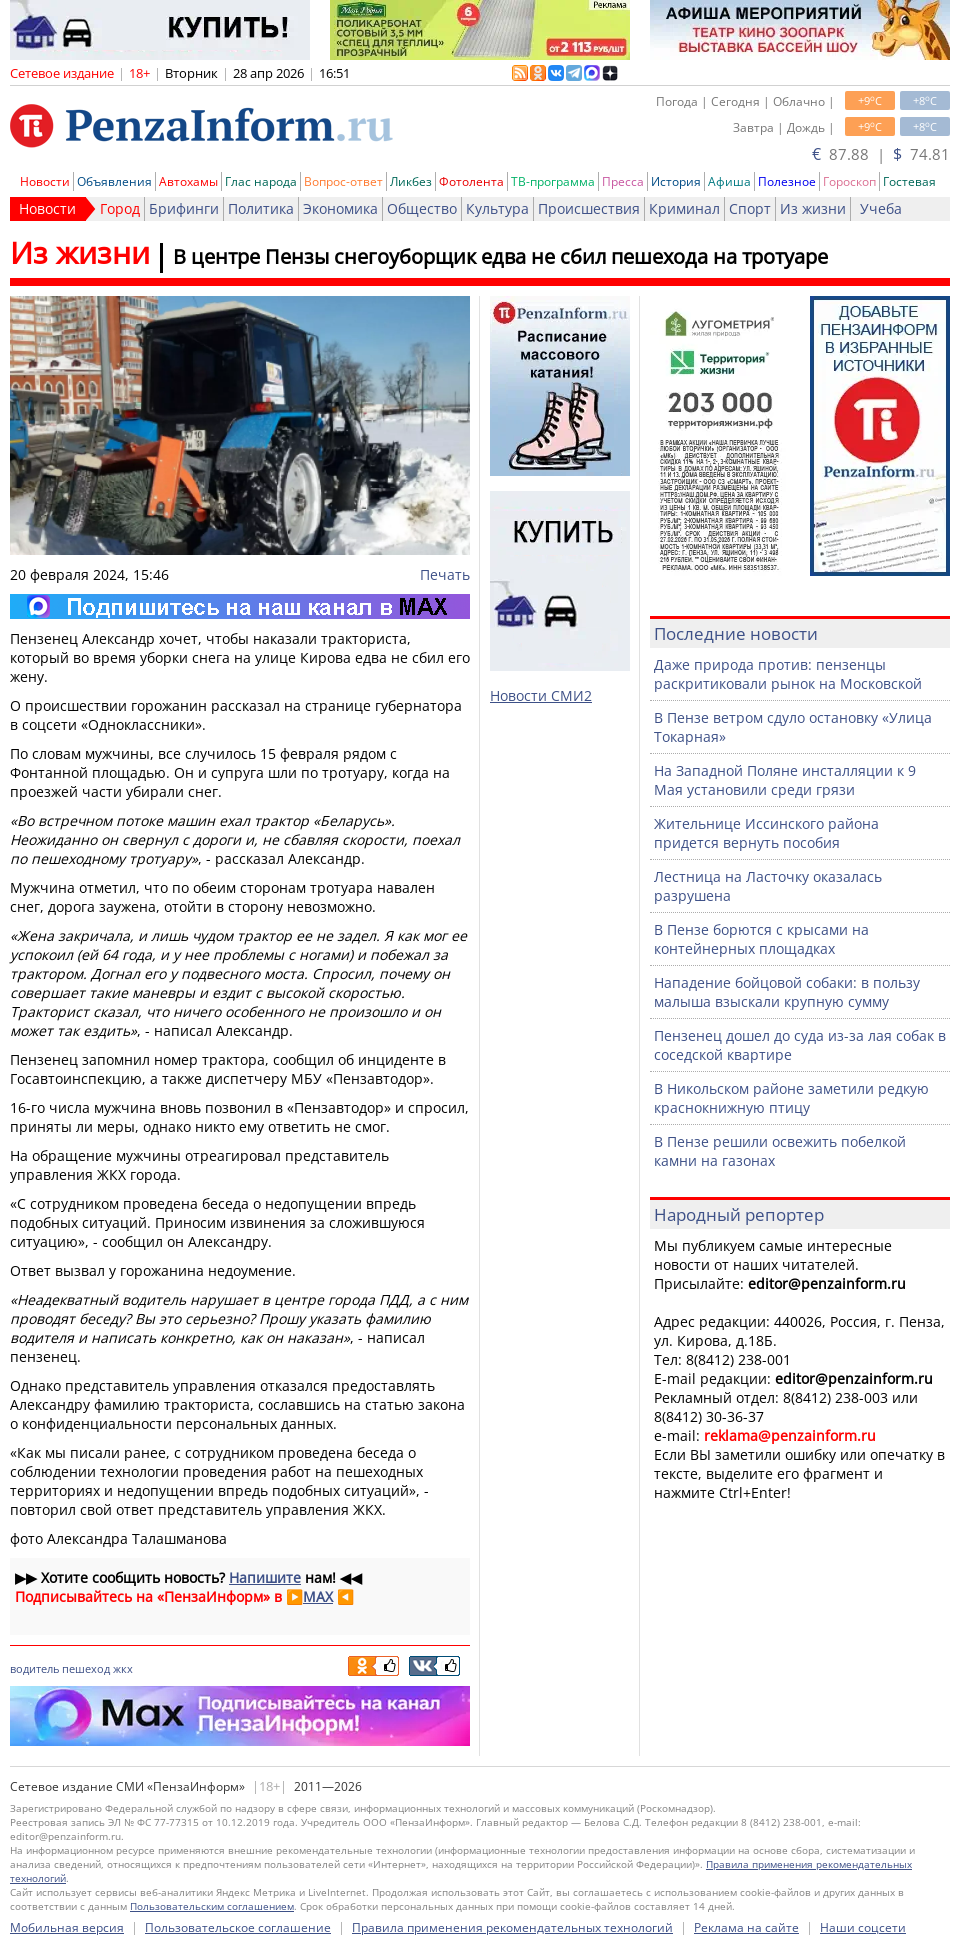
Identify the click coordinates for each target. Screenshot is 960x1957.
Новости (45, 181)
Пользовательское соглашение (238, 1927)
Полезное (787, 181)
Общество (422, 208)
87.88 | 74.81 (881, 154)
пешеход (86, 1668)
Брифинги (184, 208)
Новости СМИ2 (541, 695)
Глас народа (261, 181)
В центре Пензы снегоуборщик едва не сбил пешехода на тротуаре (500, 256)
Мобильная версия (67, 1927)
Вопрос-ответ (343, 181)
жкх (123, 1668)
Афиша (729, 181)
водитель (34, 1668)
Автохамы (188, 181)
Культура (497, 208)
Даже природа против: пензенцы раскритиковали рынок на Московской (788, 674)
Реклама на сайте (746, 1927)
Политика (261, 208)
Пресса (623, 181)
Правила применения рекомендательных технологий (512, 1927)
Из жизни (813, 208)
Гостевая (909, 181)
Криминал (684, 208)
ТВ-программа (553, 181)
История (676, 181)
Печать (445, 574)
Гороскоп (849, 181)
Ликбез (411, 181)
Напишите (265, 1577)
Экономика (340, 208)
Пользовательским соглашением (212, 1906)
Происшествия (589, 208)
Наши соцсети (863, 1927)
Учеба (881, 208)
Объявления (114, 181)
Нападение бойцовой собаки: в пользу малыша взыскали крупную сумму (787, 992)
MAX (318, 1596)
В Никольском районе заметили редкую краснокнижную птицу (791, 1098)
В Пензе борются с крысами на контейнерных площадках (761, 939)
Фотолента (471, 181)
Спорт (750, 208)
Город (120, 208)
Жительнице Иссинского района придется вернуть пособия (766, 833)
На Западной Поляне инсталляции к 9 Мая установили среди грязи (785, 780)
